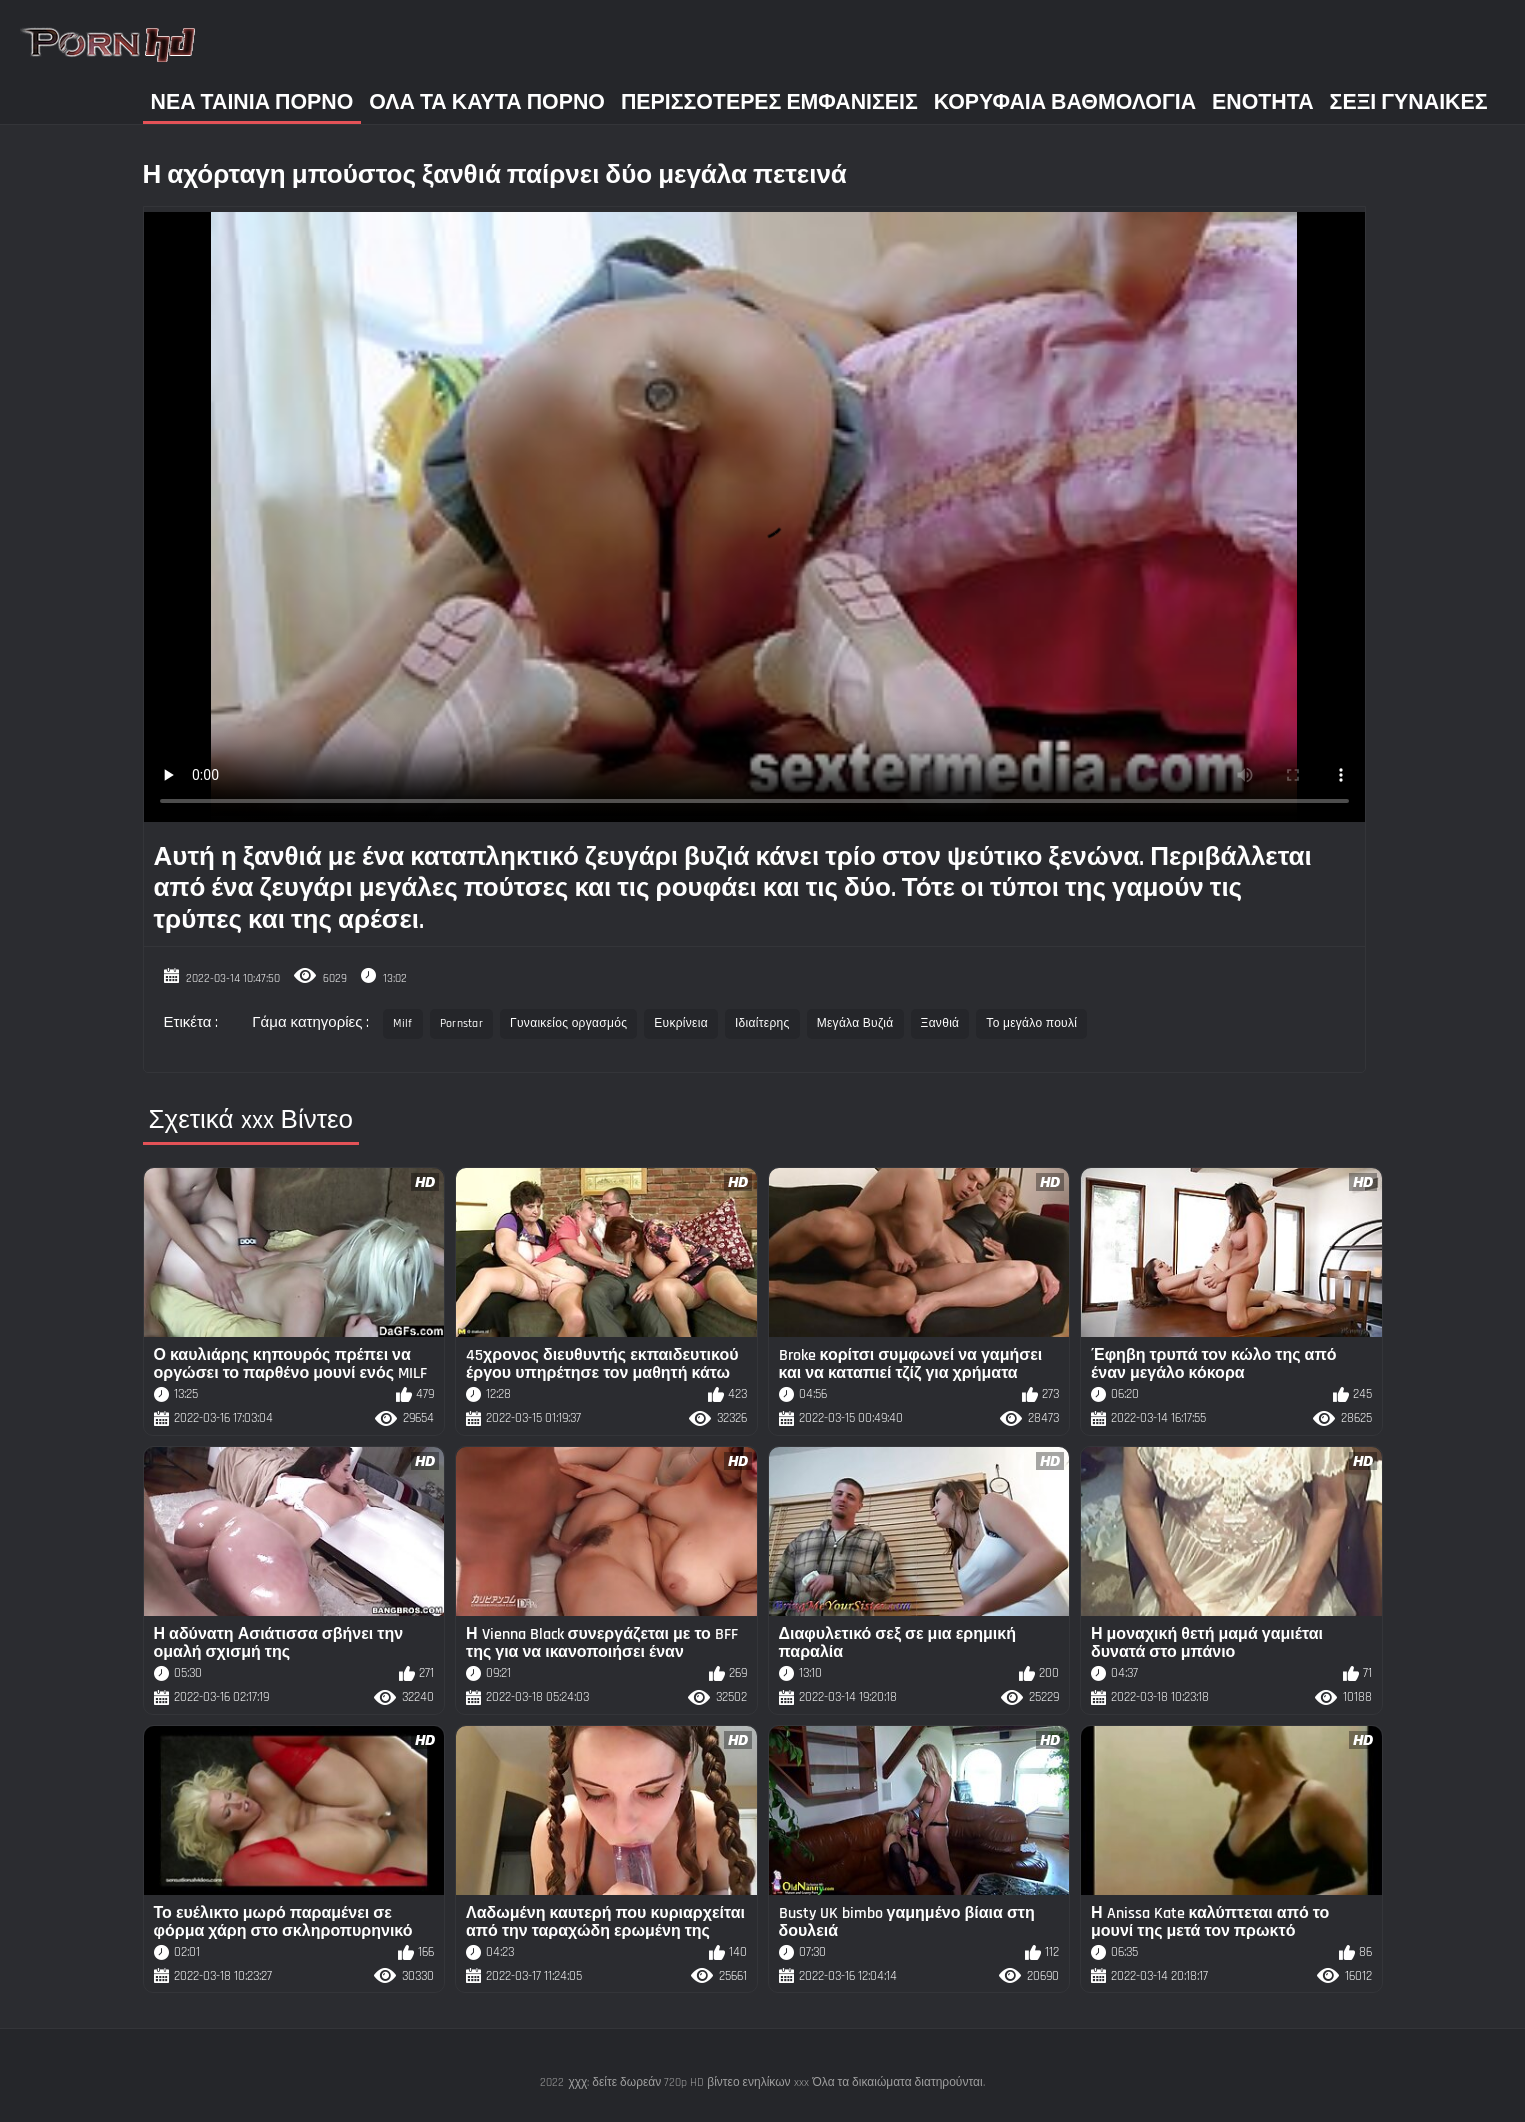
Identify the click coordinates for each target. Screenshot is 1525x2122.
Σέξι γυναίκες (1409, 102)
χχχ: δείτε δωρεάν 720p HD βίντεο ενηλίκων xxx (688, 2082)
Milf (402, 1023)
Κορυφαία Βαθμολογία (1065, 102)
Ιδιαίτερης (762, 1023)
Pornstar (461, 1023)
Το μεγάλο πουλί (1031, 1023)
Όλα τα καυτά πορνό (487, 102)
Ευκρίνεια (681, 1023)
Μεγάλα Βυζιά (855, 1023)
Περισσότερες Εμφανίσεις (769, 102)
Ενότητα (1263, 102)
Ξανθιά (940, 1023)
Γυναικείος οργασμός (568, 1023)
